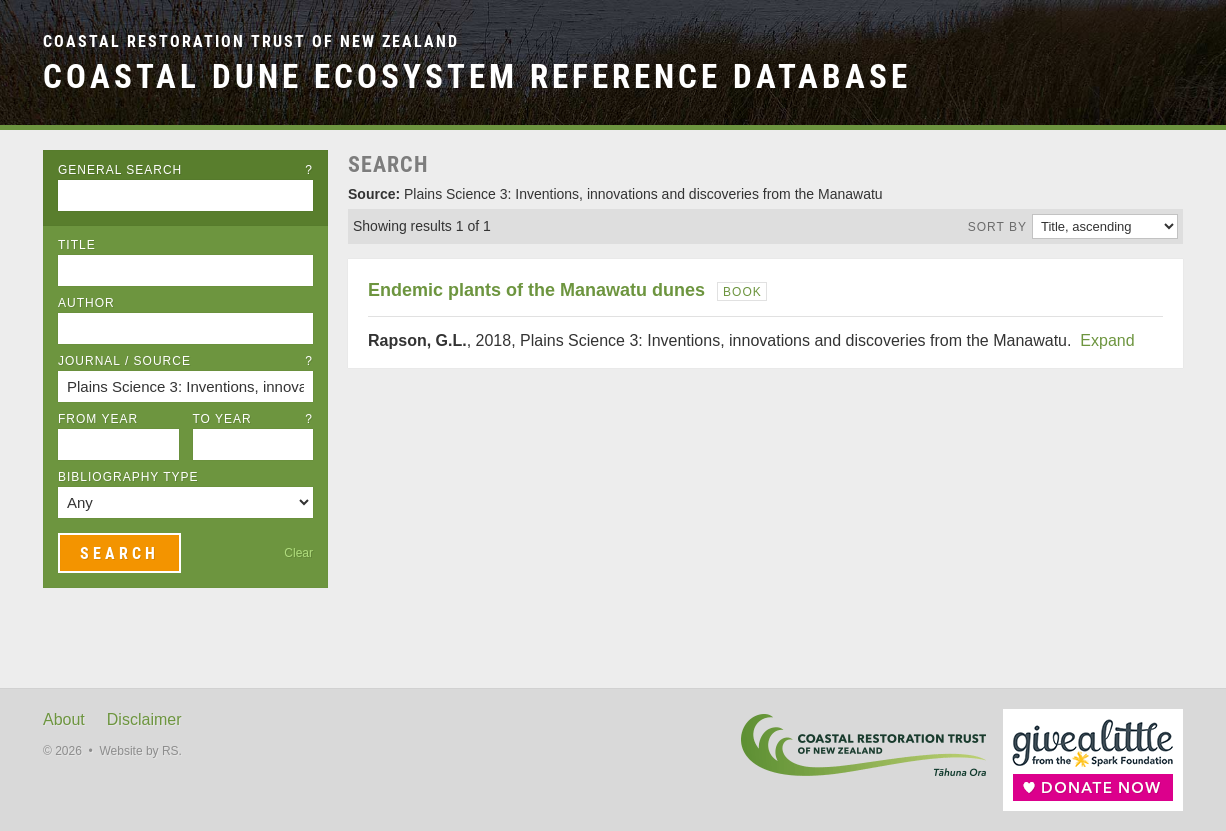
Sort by (997, 227)
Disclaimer (144, 719)
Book (742, 292)
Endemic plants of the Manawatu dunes (536, 290)
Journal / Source (185, 361)
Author (86, 303)
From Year (98, 419)
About (64, 719)
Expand (1107, 340)
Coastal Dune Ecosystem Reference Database (477, 76)
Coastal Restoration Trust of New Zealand (251, 41)
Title (77, 245)
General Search (185, 170)
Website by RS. (140, 751)
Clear (298, 553)
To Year (253, 419)
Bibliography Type (128, 477)
